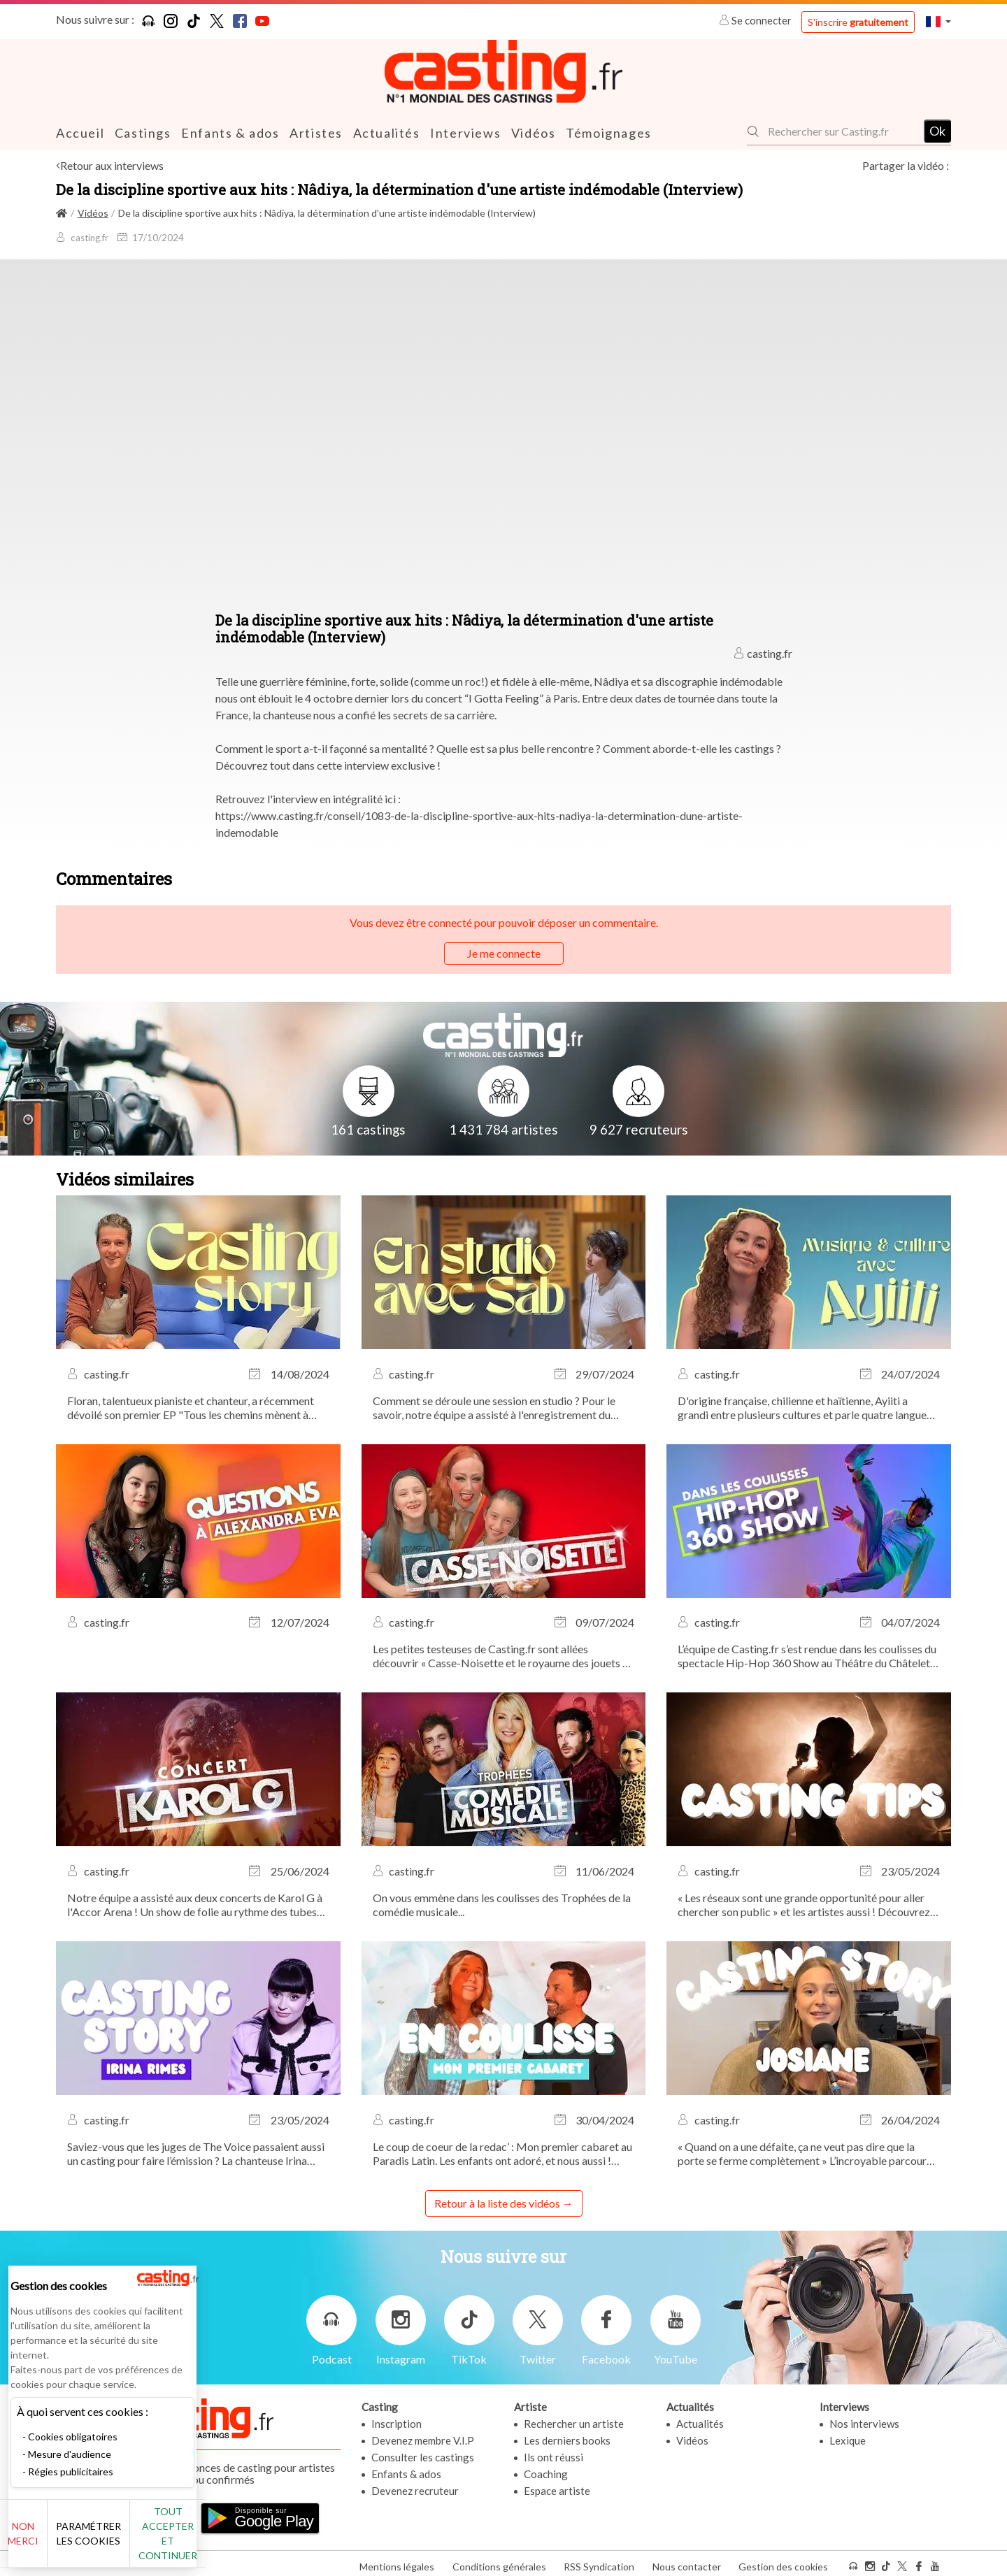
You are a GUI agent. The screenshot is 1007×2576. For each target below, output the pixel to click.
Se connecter (756, 20)
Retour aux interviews (112, 164)
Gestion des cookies (783, 2561)
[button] (938, 21)
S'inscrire (858, 22)
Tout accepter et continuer (253, 2540)
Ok (937, 130)
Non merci (57, 2541)
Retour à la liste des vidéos (497, 2202)
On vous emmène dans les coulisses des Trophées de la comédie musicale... (502, 1903)
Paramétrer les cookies (155, 2541)
